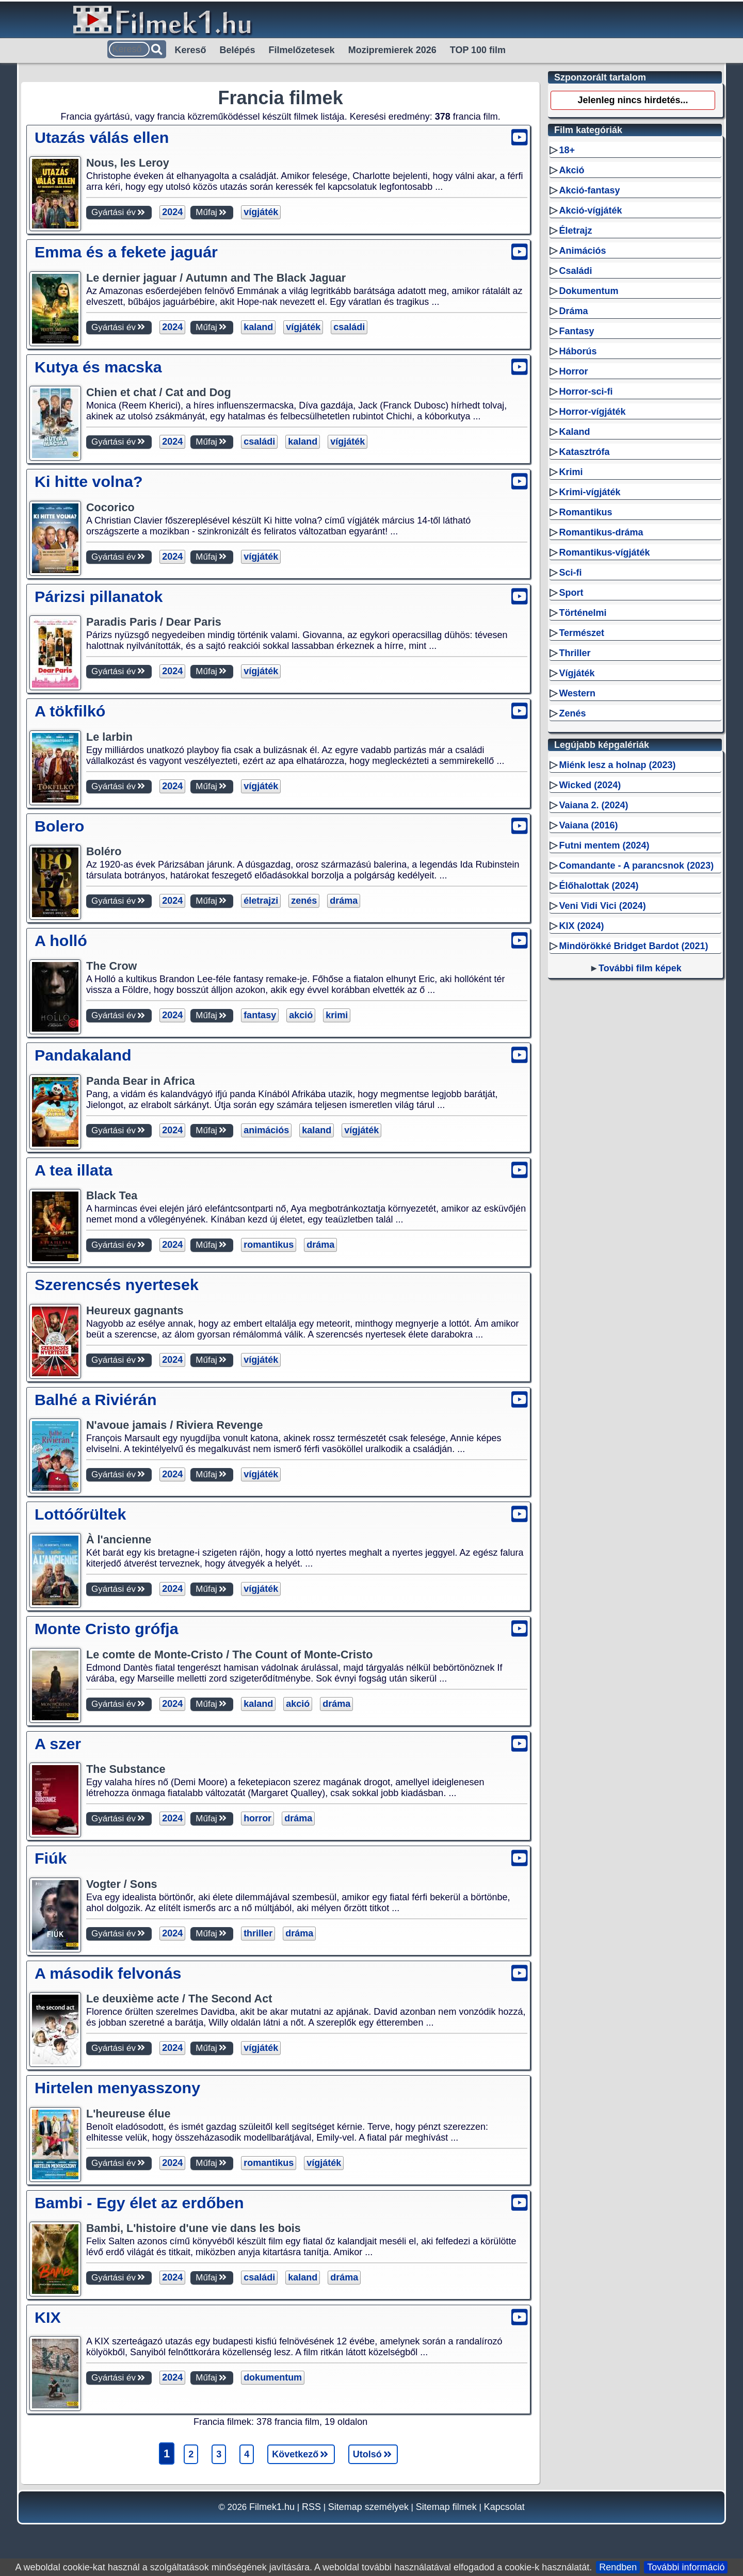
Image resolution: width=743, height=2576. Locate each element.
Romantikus (585, 512)
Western (577, 693)
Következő (301, 2454)
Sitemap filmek (446, 2507)
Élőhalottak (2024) (598, 886)
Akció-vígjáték (590, 210)
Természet (581, 633)
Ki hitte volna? (88, 481)
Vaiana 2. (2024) (593, 805)
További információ (685, 2567)
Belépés (237, 50)
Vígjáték (576, 673)
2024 (172, 212)
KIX (48, 2317)
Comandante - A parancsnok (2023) (636, 865)
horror (257, 1818)
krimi (337, 1015)
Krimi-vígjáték (589, 492)
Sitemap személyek (368, 2507)
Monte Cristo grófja (107, 1628)
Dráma (573, 311)
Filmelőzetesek (302, 50)
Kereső (190, 50)
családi (349, 327)
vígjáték (261, 212)
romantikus (269, 1245)
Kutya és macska (98, 367)
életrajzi (261, 900)
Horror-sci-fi (585, 391)
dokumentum (273, 2377)
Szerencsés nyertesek (117, 1284)
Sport (571, 593)
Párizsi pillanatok (99, 596)
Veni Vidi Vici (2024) (602, 906)
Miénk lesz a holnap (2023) (617, 765)
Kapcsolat (504, 2507)
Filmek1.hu (272, 2507)
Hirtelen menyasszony (117, 2087)
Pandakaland (83, 1055)
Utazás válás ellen (102, 137)
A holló (61, 940)
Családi (575, 271)
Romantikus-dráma (601, 532)
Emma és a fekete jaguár (126, 251)
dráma (344, 900)
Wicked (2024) (590, 785)
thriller (258, 1933)
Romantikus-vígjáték (604, 552)
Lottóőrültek (80, 1514)
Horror (573, 371)
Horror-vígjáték (592, 411)
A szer (58, 1743)
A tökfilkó (70, 711)
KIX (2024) (581, 926)
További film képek (640, 968)
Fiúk (51, 1858)
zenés (304, 900)
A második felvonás (108, 1973)
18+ (567, 150)
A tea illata (73, 1170)
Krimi (571, 472)
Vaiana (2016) (588, 825)
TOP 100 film (478, 50)
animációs (266, 1130)
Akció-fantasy (589, 190)
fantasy (260, 1015)
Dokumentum (588, 291)
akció (301, 1015)
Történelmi (582, 613)
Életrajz (575, 230)
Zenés (572, 713)
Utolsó (373, 2454)
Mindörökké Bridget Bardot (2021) (633, 946)
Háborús (577, 351)
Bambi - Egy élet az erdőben (139, 2202)
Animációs (582, 251)
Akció (571, 170)
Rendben (618, 2567)
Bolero (59, 826)
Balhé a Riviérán (96, 1399)
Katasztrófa (584, 452)
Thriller (574, 653)
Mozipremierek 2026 (392, 50)
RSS (311, 2507)
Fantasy (576, 331)
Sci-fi (570, 572)
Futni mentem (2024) (604, 845)
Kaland (574, 432)
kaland (258, 327)
